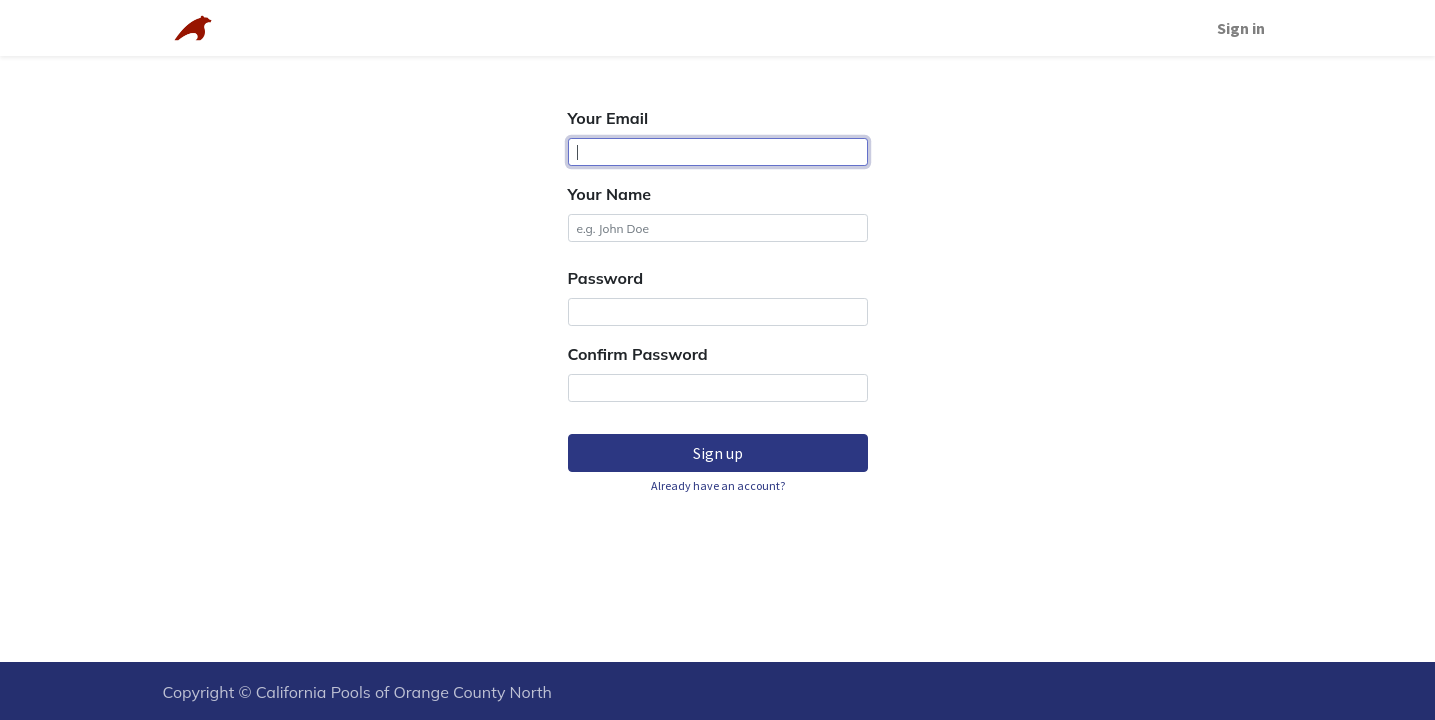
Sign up (718, 453)
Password (606, 278)
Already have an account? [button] (718, 485)
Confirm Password (638, 354)
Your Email (608, 118)
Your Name (610, 194)
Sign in (1241, 28)
